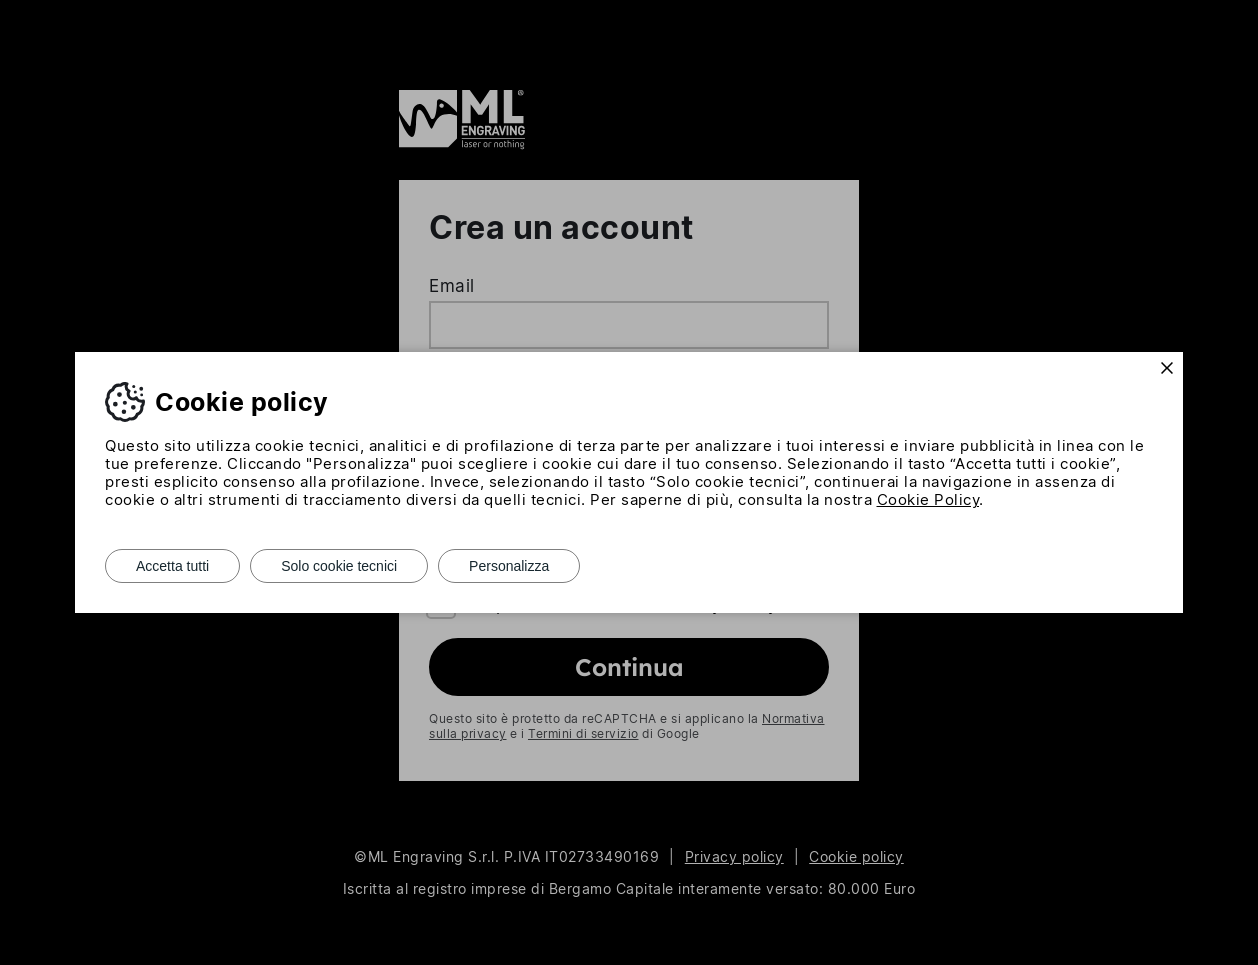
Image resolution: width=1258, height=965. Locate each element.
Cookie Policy (928, 499)
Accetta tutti (172, 566)
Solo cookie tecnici (339, 566)
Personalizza (509, 566)
